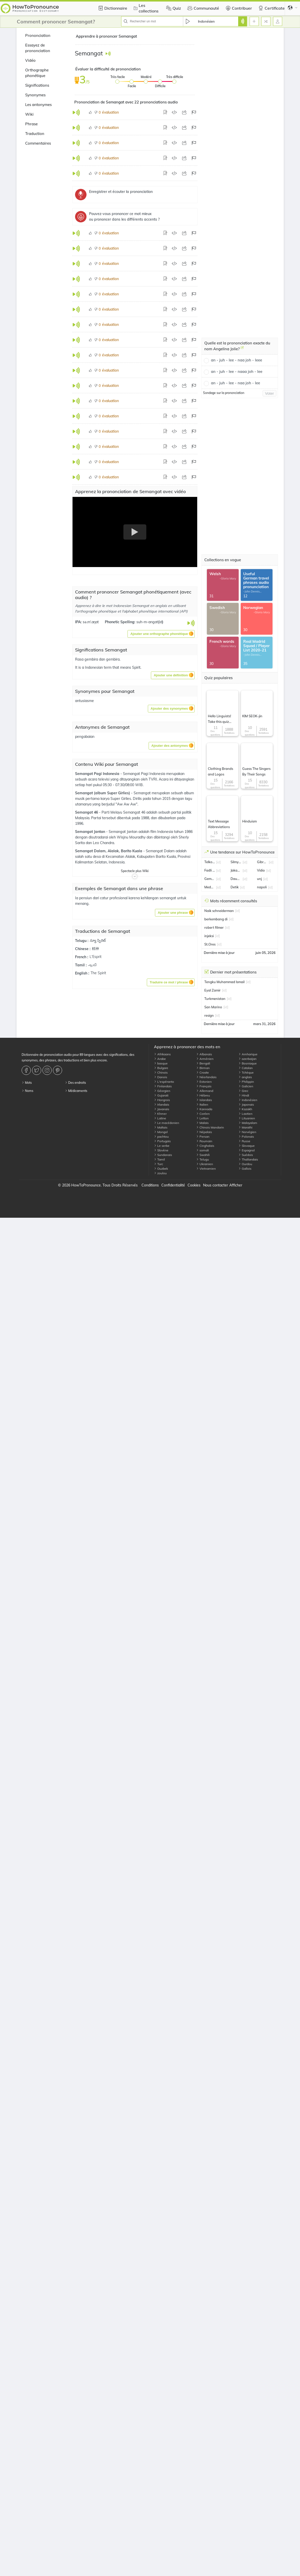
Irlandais (161, 1104)
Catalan (245, 1068)
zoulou (160, 1173)
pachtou (161, 1136)
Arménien (204, 1059)
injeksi (209, 936)
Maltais (160, 1127)
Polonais (246, 1136)
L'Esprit (96, 956)
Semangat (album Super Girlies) (103, 793)
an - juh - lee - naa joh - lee (235, 382)
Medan (209, 887)
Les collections (145, 8)
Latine (160, 1118)
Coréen (203, 1114)
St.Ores (210, 944)
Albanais (204, 1054)
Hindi (243, 1095)
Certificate (271, 8)
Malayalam (247, 1123)
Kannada (204, 1109)
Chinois (161, 1072)
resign (209, 1015)
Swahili (203, 1155)
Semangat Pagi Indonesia (97, 773)
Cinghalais (205, 1146)
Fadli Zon (209, 870)
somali (202, 1150)
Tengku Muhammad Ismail (224, 982)
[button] (160, 634)
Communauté (202, 8)
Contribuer (238, 8)
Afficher (235, 1185)
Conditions (150, 1185)
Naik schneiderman (219, 911)
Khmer (160, 1114)
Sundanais (163, 1155)
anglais (245, 1077)
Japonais (246, 1104)
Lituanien (246, 1118)
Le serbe (161, 1146)
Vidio (261, 870)
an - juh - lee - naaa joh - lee (236, 371)
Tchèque (246, 1072)
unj (259, 879)
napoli (262, 887)
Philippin (246, 1082)
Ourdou (245, 1164)
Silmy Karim (236, 862)
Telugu (202, 1159)
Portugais (162, 1141)
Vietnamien (206, 1168)
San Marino (213, 1007)
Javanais (161, 1109)
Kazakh (245, 1109)
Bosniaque (247, 1063)
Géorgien (162, 1091)
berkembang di (215, 919)
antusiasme (84, 700)
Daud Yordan (236, 879)
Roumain (204, 1141)
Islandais (204, 1100)
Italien (202, 1104)
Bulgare (161, 1068)
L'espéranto (164, 1082)
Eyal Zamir (212, 990)
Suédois (245, 1155)
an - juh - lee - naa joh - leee (236, 360)
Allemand (204, 1091)
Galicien (245, 1086)
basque (161, 1063)
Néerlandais (206, 1077)
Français (203, 1086)
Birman (203, 1068)
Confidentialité (173, 1185)
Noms (27, 1091)
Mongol (161, 1132)
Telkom (209, 862)
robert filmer (214, 927)
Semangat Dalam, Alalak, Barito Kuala (109, 851)
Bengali (203, 1063)
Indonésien (247, 1100)
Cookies (194, 1185)
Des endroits (75, 1083)
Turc (158, 1164)
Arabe (160, 1059)
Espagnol (246, 1150)
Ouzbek (161, 1168)
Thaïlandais (248, 1159)
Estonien (204, 1082)
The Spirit (98, 973)
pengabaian (84, 736)
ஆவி (92, 965)
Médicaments (76, 1091)
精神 (95, 948)
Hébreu (203, 1095)
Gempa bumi (209, 879)
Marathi (245, 1127)
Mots (27, 1083)
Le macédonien (166, 1123)
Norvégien (247, 1132)
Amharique (248, 1054)
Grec (243, 1091)
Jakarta (236, 870)
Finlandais (163, 1086)
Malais (202, 1123)
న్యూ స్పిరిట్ (98, 940)
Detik (235, 887)
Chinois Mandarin (210, 1127)
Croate (202, 1072)
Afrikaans (162, 1054)
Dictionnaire (112, 8)
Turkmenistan (214, 999)
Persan (202, 1136)
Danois (160, 1077)
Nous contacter (215, 1185)
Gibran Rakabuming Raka (262, 862)
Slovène (161, 1150)
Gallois (244, 1168)
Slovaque (246, 1146)
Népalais (204, 1132)
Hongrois (162, 1100)
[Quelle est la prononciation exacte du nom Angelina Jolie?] (242, 349)
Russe (244, 1141)
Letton (202, 1118)
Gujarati (161, 1095)
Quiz (173, 8)
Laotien (245, 1114)
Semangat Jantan (90, 831)
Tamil (159, 1159)
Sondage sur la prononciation (223, 393)
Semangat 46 (87, 812)
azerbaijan (247, 1059)
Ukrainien (204, 1164)
